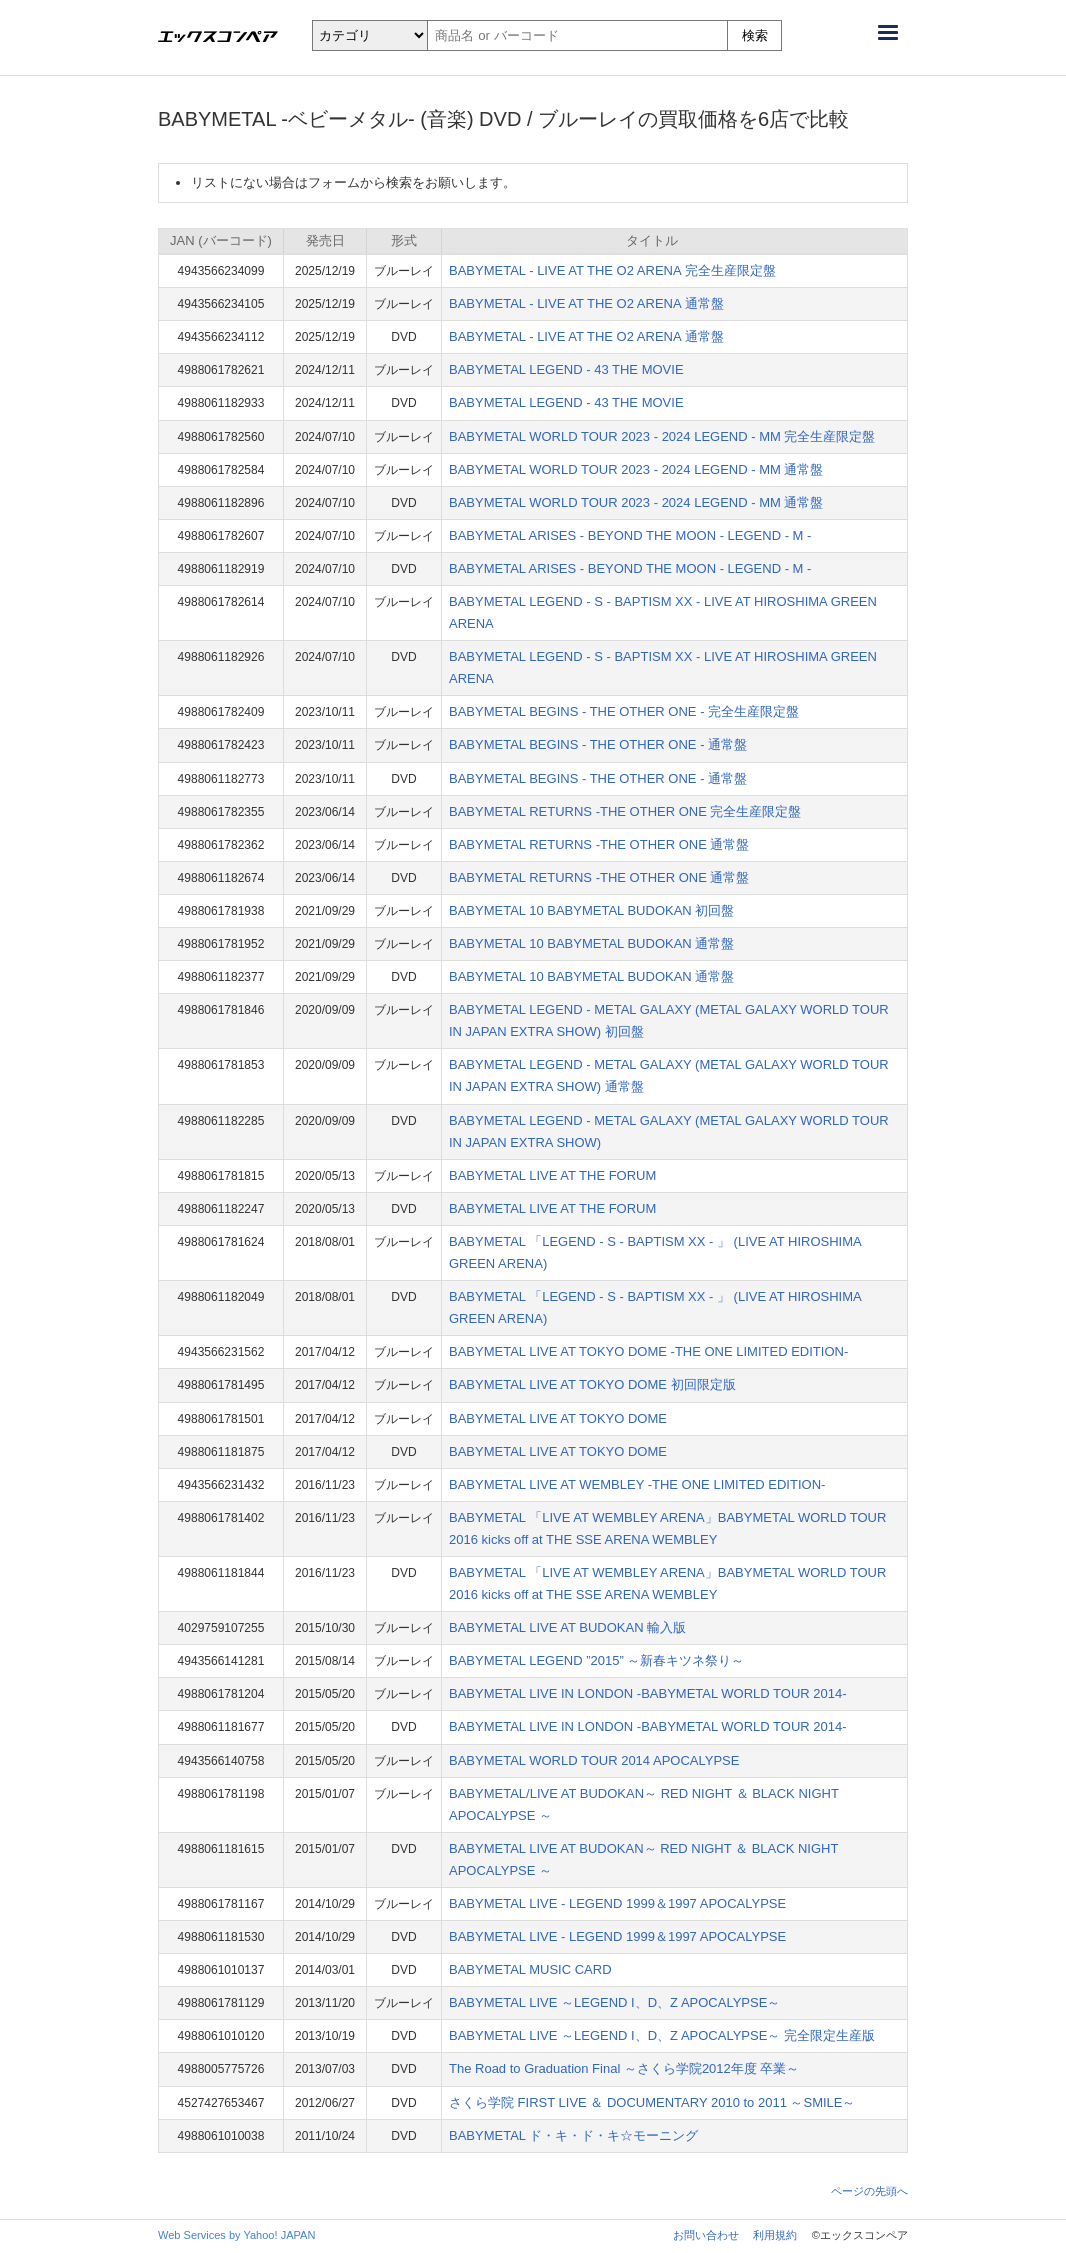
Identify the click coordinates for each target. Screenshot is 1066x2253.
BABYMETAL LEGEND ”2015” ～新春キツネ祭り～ (596, 1660)
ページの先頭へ (869, 2191)
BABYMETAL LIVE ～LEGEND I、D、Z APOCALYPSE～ (614, 2002)
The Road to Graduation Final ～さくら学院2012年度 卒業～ (624, 2068)
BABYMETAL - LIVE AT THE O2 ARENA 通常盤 (586, 303)
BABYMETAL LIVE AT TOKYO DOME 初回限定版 (592, 1384)
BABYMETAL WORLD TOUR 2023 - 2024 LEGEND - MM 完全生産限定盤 (662, 436)
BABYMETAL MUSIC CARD (530, 1969)
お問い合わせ (706, 2235)
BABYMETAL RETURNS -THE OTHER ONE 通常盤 (599, 844)
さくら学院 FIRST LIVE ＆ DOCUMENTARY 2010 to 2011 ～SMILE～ (652, 2102)
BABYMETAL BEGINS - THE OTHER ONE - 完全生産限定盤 (624, 711)
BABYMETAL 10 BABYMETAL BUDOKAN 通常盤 (591, 943)
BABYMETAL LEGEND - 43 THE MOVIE (566, 369)
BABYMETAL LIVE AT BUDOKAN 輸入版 (567, 1627)
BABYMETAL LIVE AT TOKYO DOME (558, 1418)
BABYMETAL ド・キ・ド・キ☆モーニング (573, 2135)
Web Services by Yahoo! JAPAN (236, 2235)
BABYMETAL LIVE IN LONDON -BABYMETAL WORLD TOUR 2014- (648, 1693)
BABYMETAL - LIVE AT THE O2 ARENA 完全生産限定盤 (612, 270)
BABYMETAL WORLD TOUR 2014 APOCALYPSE (594, 1760)
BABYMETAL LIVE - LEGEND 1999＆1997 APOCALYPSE (617, 1903)
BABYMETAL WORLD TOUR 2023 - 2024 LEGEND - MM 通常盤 (636, 469)
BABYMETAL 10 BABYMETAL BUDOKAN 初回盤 (591, 910)
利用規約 (775, 2235)
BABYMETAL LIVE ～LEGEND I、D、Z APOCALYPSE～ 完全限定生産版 (662, 2035)
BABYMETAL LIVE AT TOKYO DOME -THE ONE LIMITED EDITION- (648, 1351)
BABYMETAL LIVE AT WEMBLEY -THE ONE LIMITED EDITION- (637, 1484)
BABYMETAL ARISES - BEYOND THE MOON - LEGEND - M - (630, 535)
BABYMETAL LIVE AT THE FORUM (552, 1175)
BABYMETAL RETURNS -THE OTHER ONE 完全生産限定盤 (625, 811)
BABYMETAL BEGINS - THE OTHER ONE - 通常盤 (598, 744)
